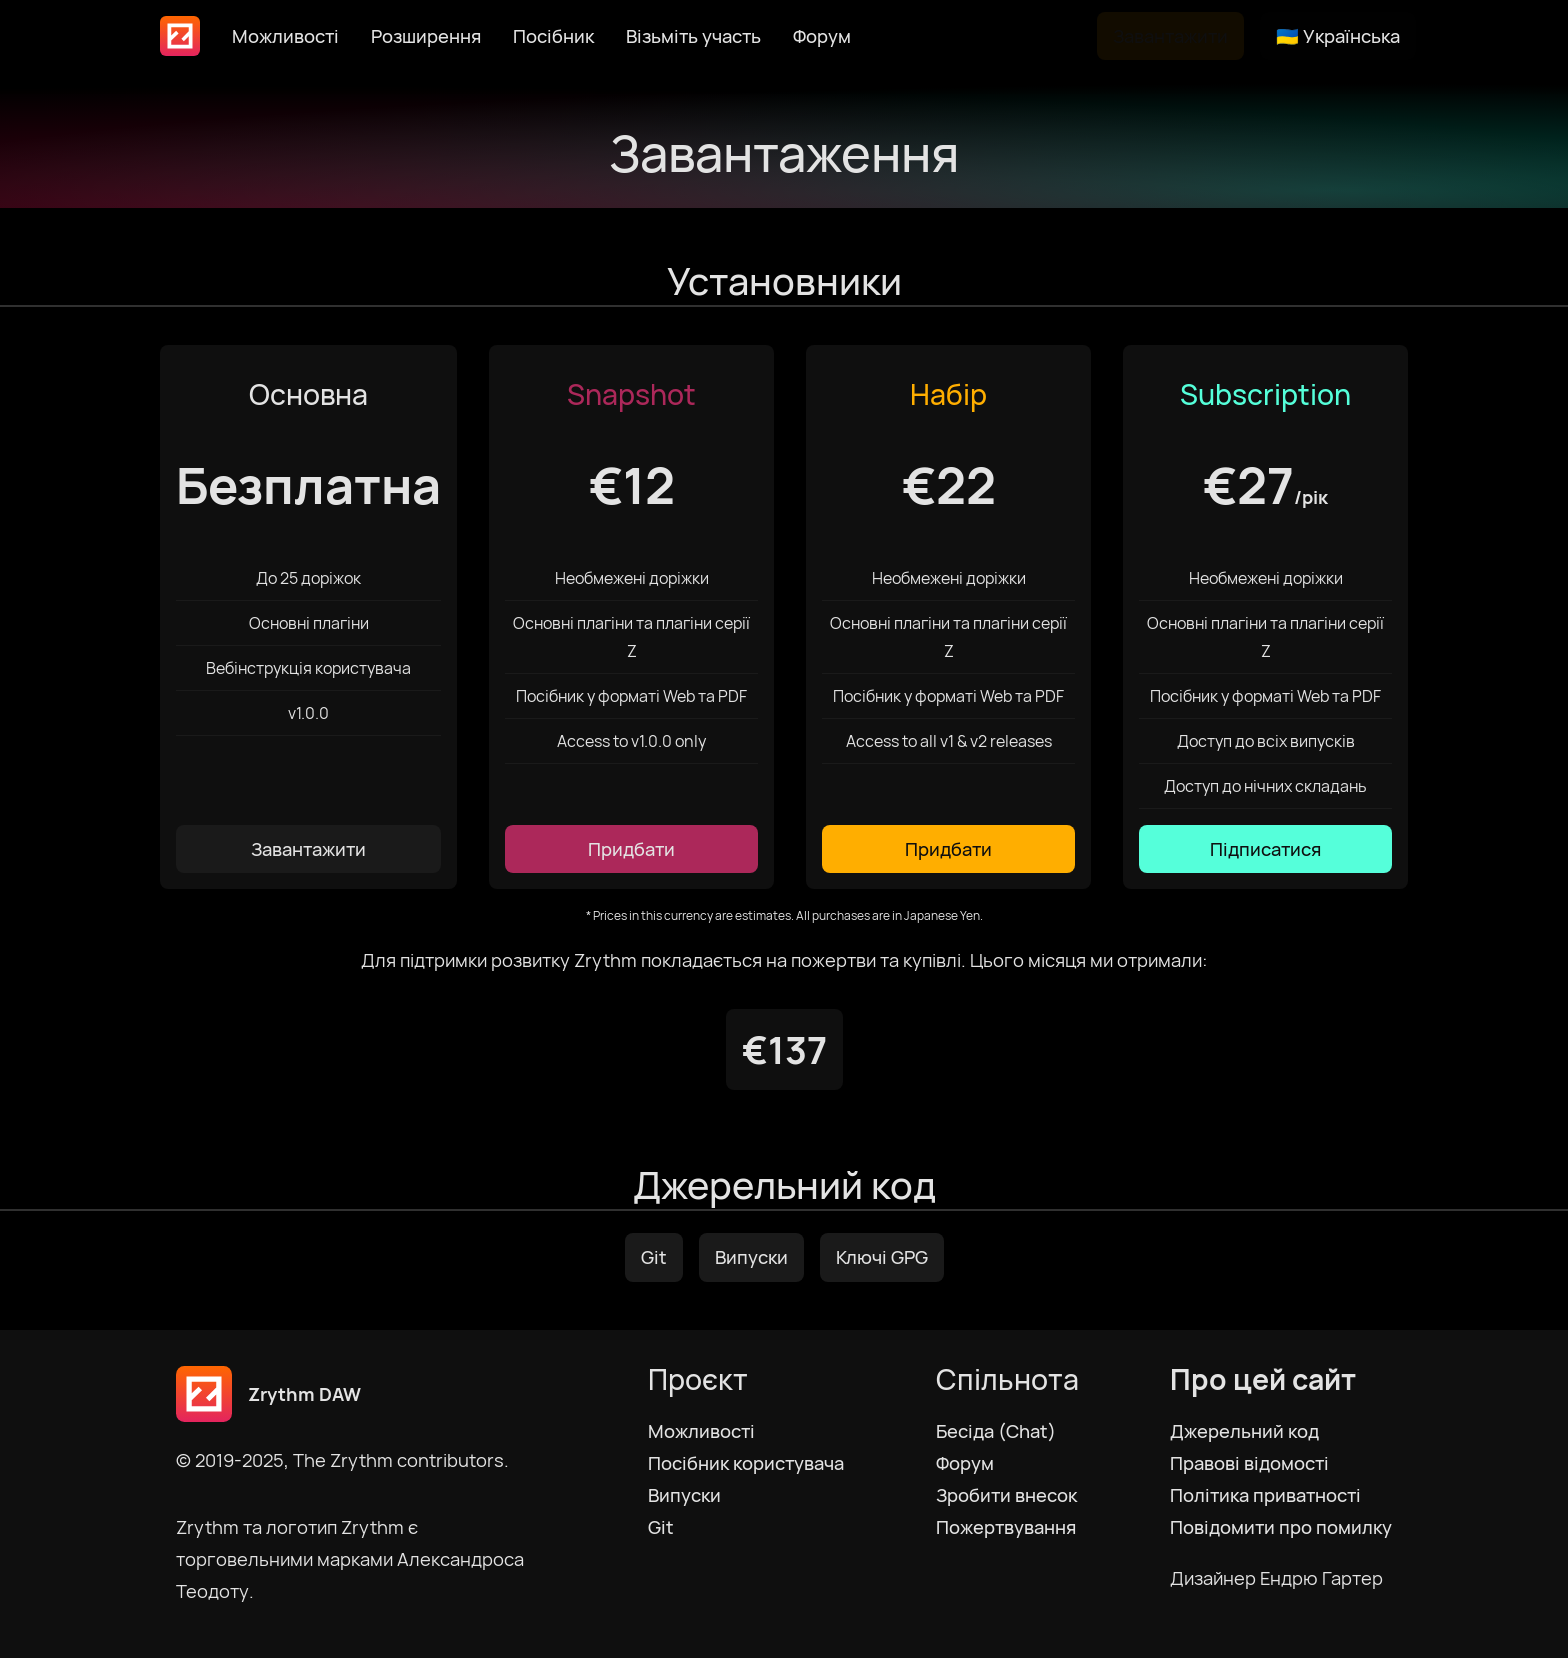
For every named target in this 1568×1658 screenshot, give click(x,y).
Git (654, 1257)
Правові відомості (1249, 1463)
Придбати (631, 849)
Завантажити (1170, 36)
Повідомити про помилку (1281, 1527)
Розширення (426, 36)
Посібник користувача (746, 1463)
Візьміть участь (693, 36)
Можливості (285, 36)
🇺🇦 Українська (1338, 36)
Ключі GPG (882, 1257)
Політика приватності (1265, 1495)
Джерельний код (1244, 1431)
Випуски (751, 1257)
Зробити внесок (1006, 1495)
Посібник (553, 36)
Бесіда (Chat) (996, 1431)
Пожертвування (1006, 1527)
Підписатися (1265, 849)
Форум (822, 36)
